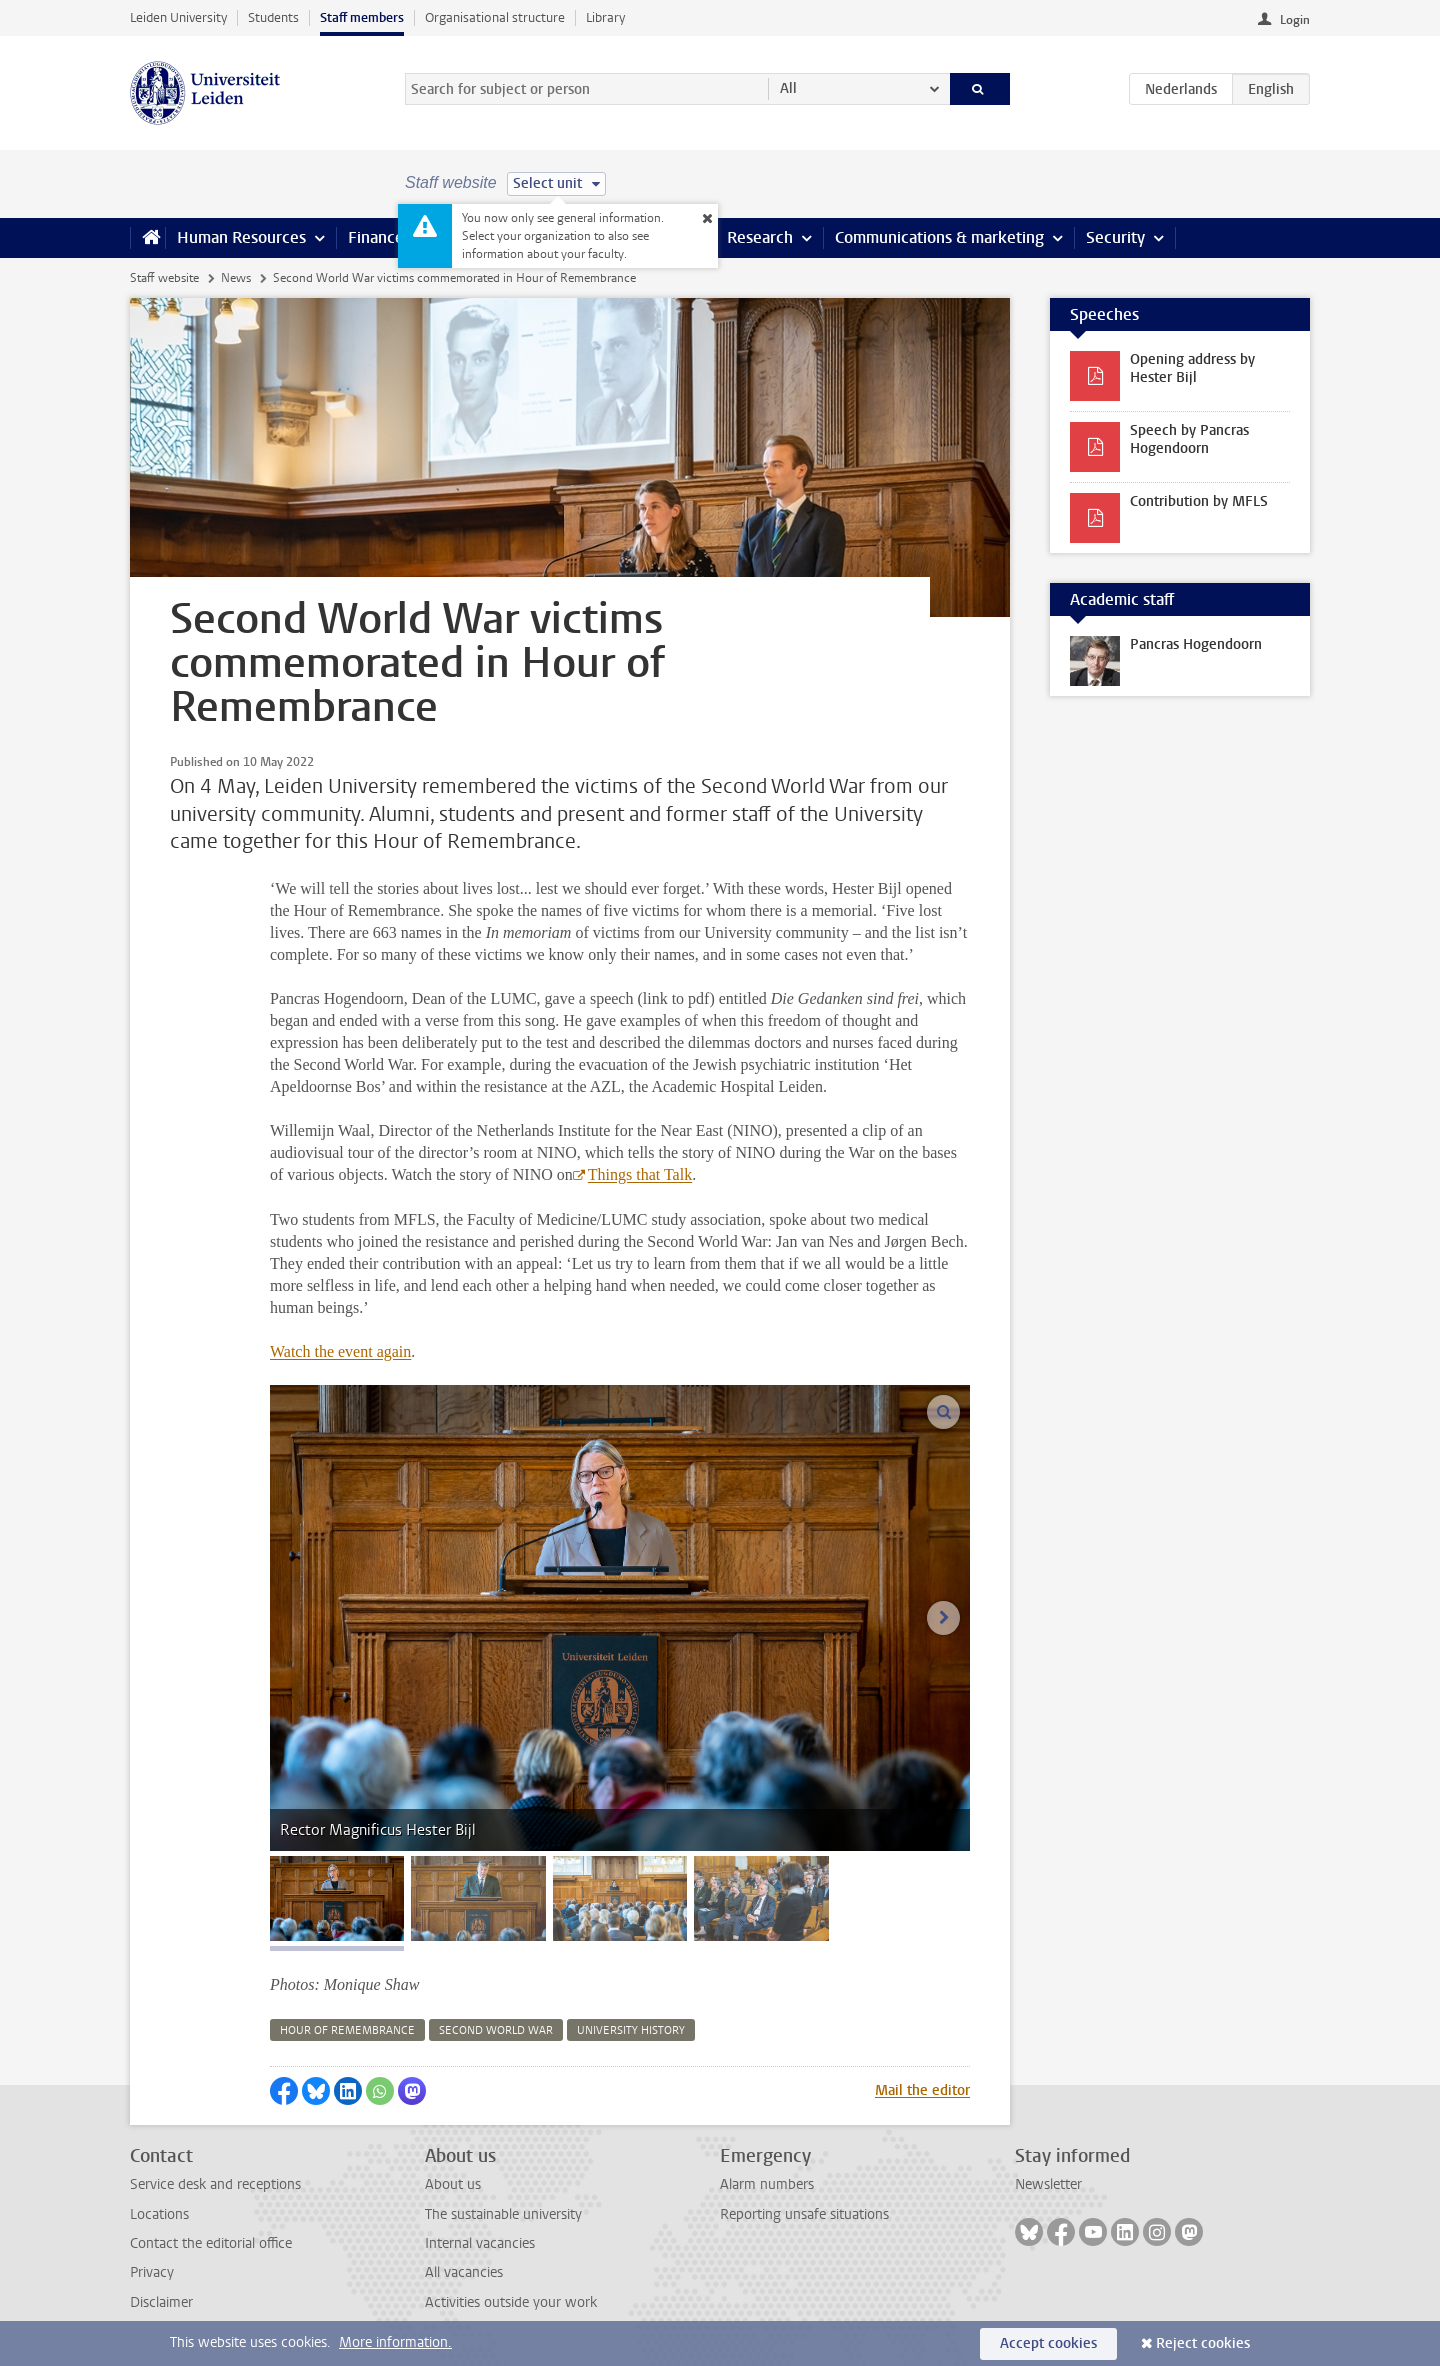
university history (631, 2030)
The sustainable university (503, 2214)
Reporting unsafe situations (804, 2214)
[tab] (337, 1898)
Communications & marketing (939, 237)
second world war (496, 2030)
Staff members (362, 17)
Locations (159, 2214)
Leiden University (178, 17)
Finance (376, 237)
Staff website (164, 278)
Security (1115, 237)
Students (273, 17)
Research (760, 237)
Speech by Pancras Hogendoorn (1189, 439)
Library (605, 17)
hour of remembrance (347, 2030)
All (788, 88)
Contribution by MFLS (1199, 501)
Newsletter (1048, 2184)
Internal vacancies (480, 2243)
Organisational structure (495, 17)
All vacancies (464, 2272)
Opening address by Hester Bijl (1192, 368)
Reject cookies (1203, 2343)
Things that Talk (640, 1174)
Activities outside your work (511, 2302)
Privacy (152, 2272)
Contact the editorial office (211, 2243)
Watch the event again (340, 1351)
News (236, 278)
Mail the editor (922, 2090)
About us (453, 2184)
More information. (395, 2342)
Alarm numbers (767, 2184)
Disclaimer (161, 2302)
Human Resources (241, 237)
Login (1295, 20)
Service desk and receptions (215, 2184)
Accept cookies (1048, 2343)
